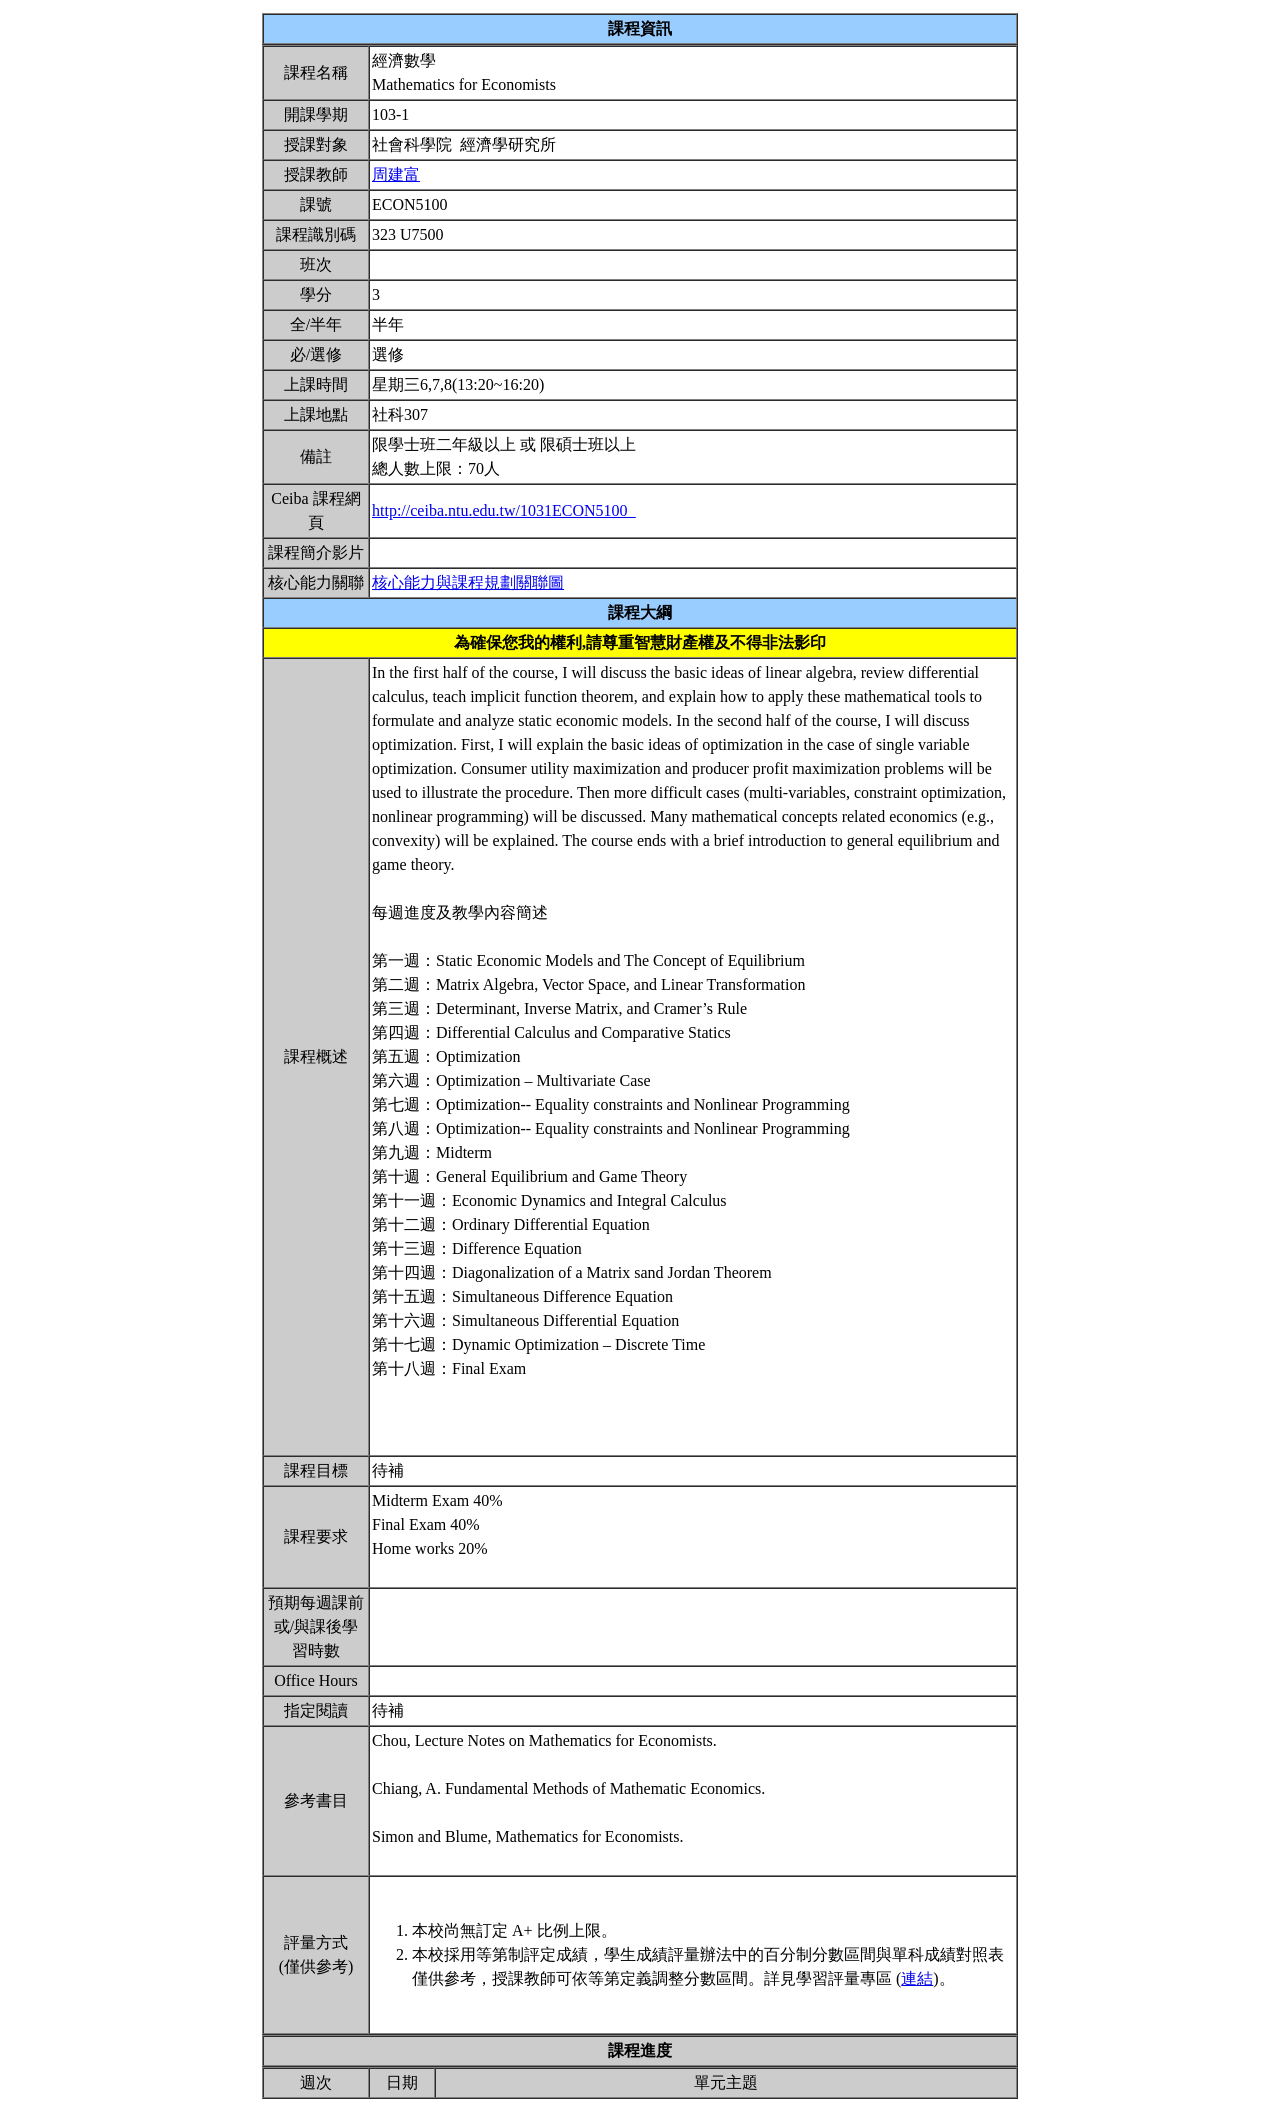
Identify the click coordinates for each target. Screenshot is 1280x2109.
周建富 (396, 174)
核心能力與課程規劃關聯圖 (468, 582)
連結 (917, 1978)
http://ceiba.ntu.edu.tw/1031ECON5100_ (504, 510)
